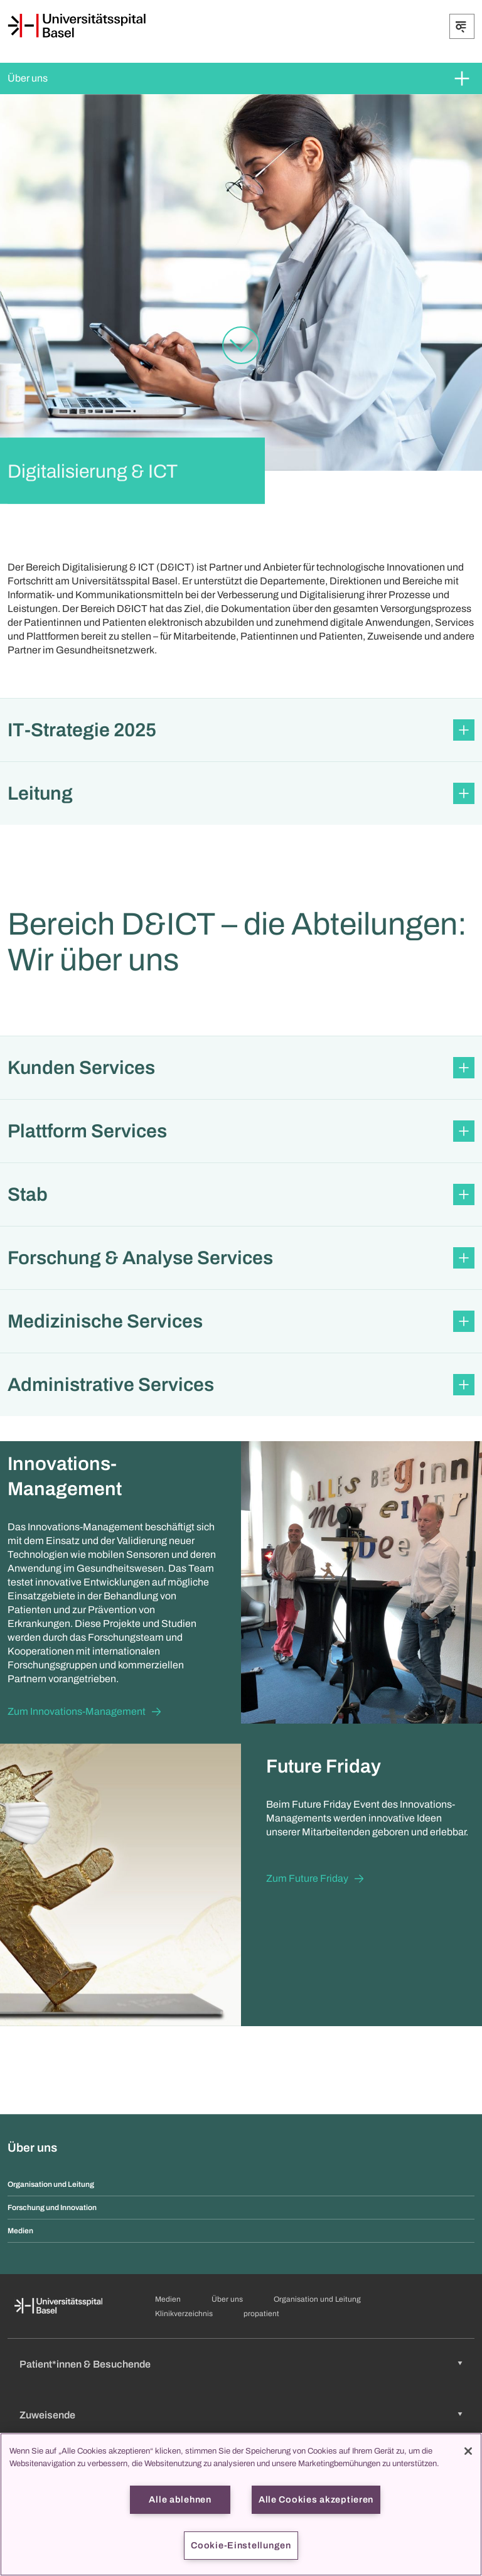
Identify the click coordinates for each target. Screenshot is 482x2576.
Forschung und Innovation (52, 2207)
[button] (241, 730)
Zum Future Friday (307, 1878)
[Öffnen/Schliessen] (461, 26)
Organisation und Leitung (51, 2184)
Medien (20, 2230)
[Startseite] (77, 26)
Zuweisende (47, 2415)
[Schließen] (468, 2451)
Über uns (28, 78)
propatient (261, 2313)
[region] (241, 2504)
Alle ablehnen (180, 2499)
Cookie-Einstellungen (241, 2545)
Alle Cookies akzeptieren (316, 2499)
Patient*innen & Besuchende (85, 2364)
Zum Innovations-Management (77, 1711)
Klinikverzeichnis (184, 2313)
